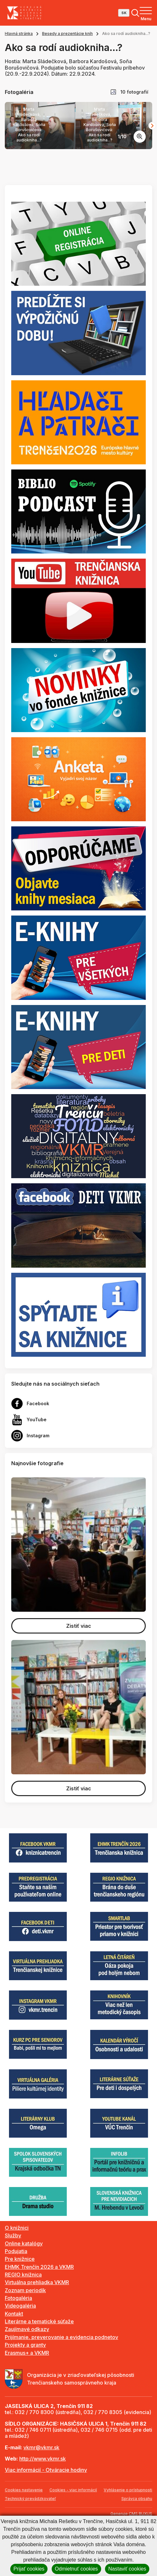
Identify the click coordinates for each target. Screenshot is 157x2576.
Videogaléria (20, 2357)
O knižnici (17, 2279)
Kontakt (14, 2364)
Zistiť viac (78, 1677)
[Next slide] (152, 151)
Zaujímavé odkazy (27, 2380)
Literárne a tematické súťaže (39, 2372)
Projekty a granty (25, 2396)
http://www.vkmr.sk (42, 2510)
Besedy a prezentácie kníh (67, 33)
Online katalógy (24, 2294)
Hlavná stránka (19, 33)
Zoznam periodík (25, 2341)
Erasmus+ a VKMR (27, 2404)
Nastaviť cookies (127, 2569)
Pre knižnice (20, 2310)
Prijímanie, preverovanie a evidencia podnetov (61, 2388)
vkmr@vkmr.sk (41, 2498)
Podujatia (16, 2302)
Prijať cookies (29, 2569)
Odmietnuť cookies (76, 2569)
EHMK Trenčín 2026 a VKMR (39, 2318)
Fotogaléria (18, 2349)
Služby (13, 2287)
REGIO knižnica (23, 2325)
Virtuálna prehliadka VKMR (37, 2333)
